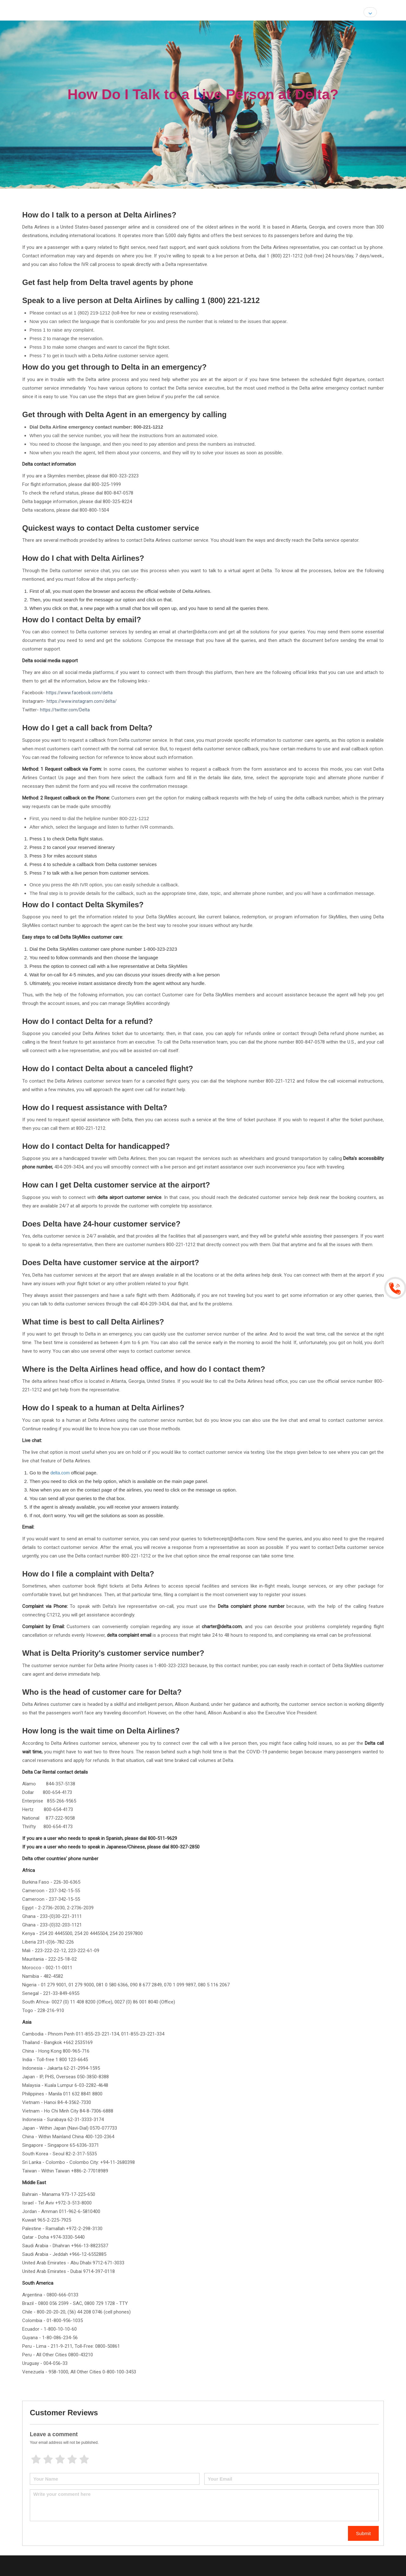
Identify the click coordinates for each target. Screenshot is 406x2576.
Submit (363, 2533)
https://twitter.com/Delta (65, 709)
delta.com (60, 1472)
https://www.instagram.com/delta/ (82, 701)
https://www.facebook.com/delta (79, 692)
